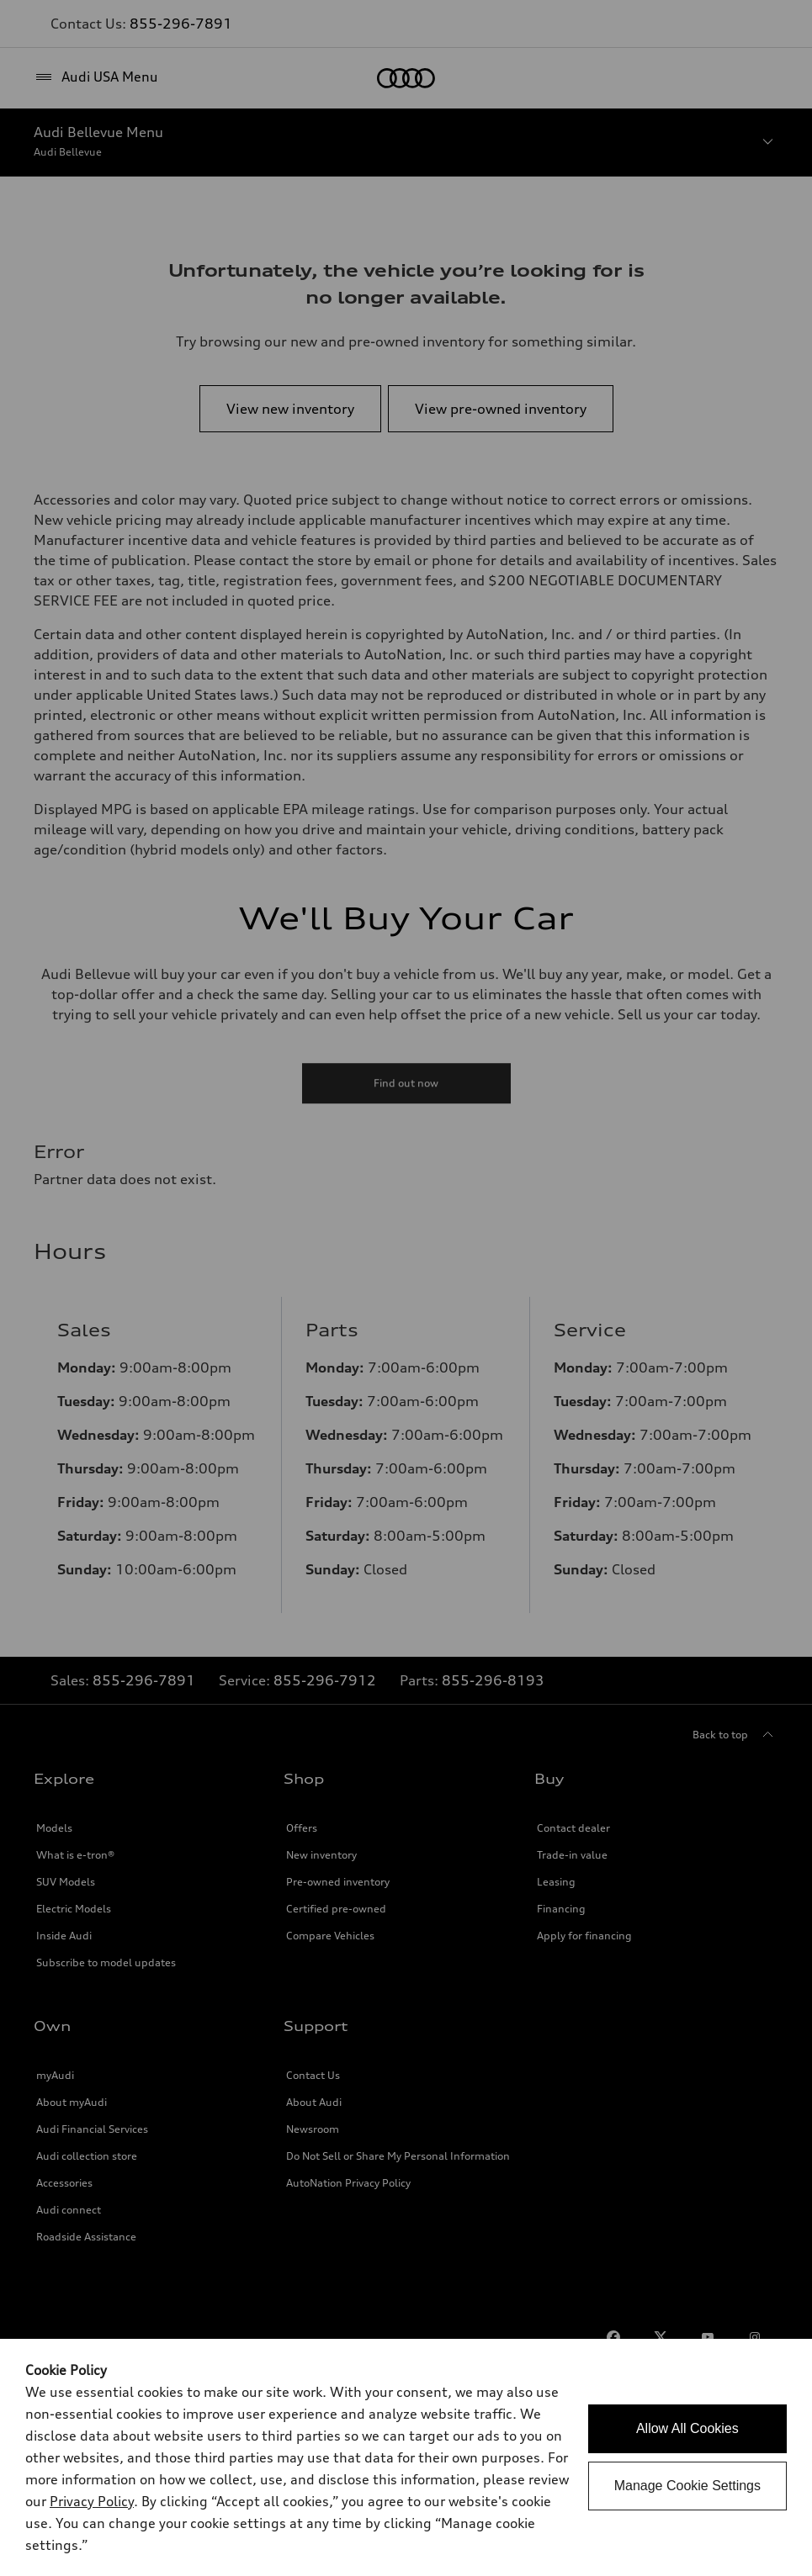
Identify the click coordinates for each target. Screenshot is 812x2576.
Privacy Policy (92, 2501)
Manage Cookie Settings (687, 2485)
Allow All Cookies (687, 2428)
